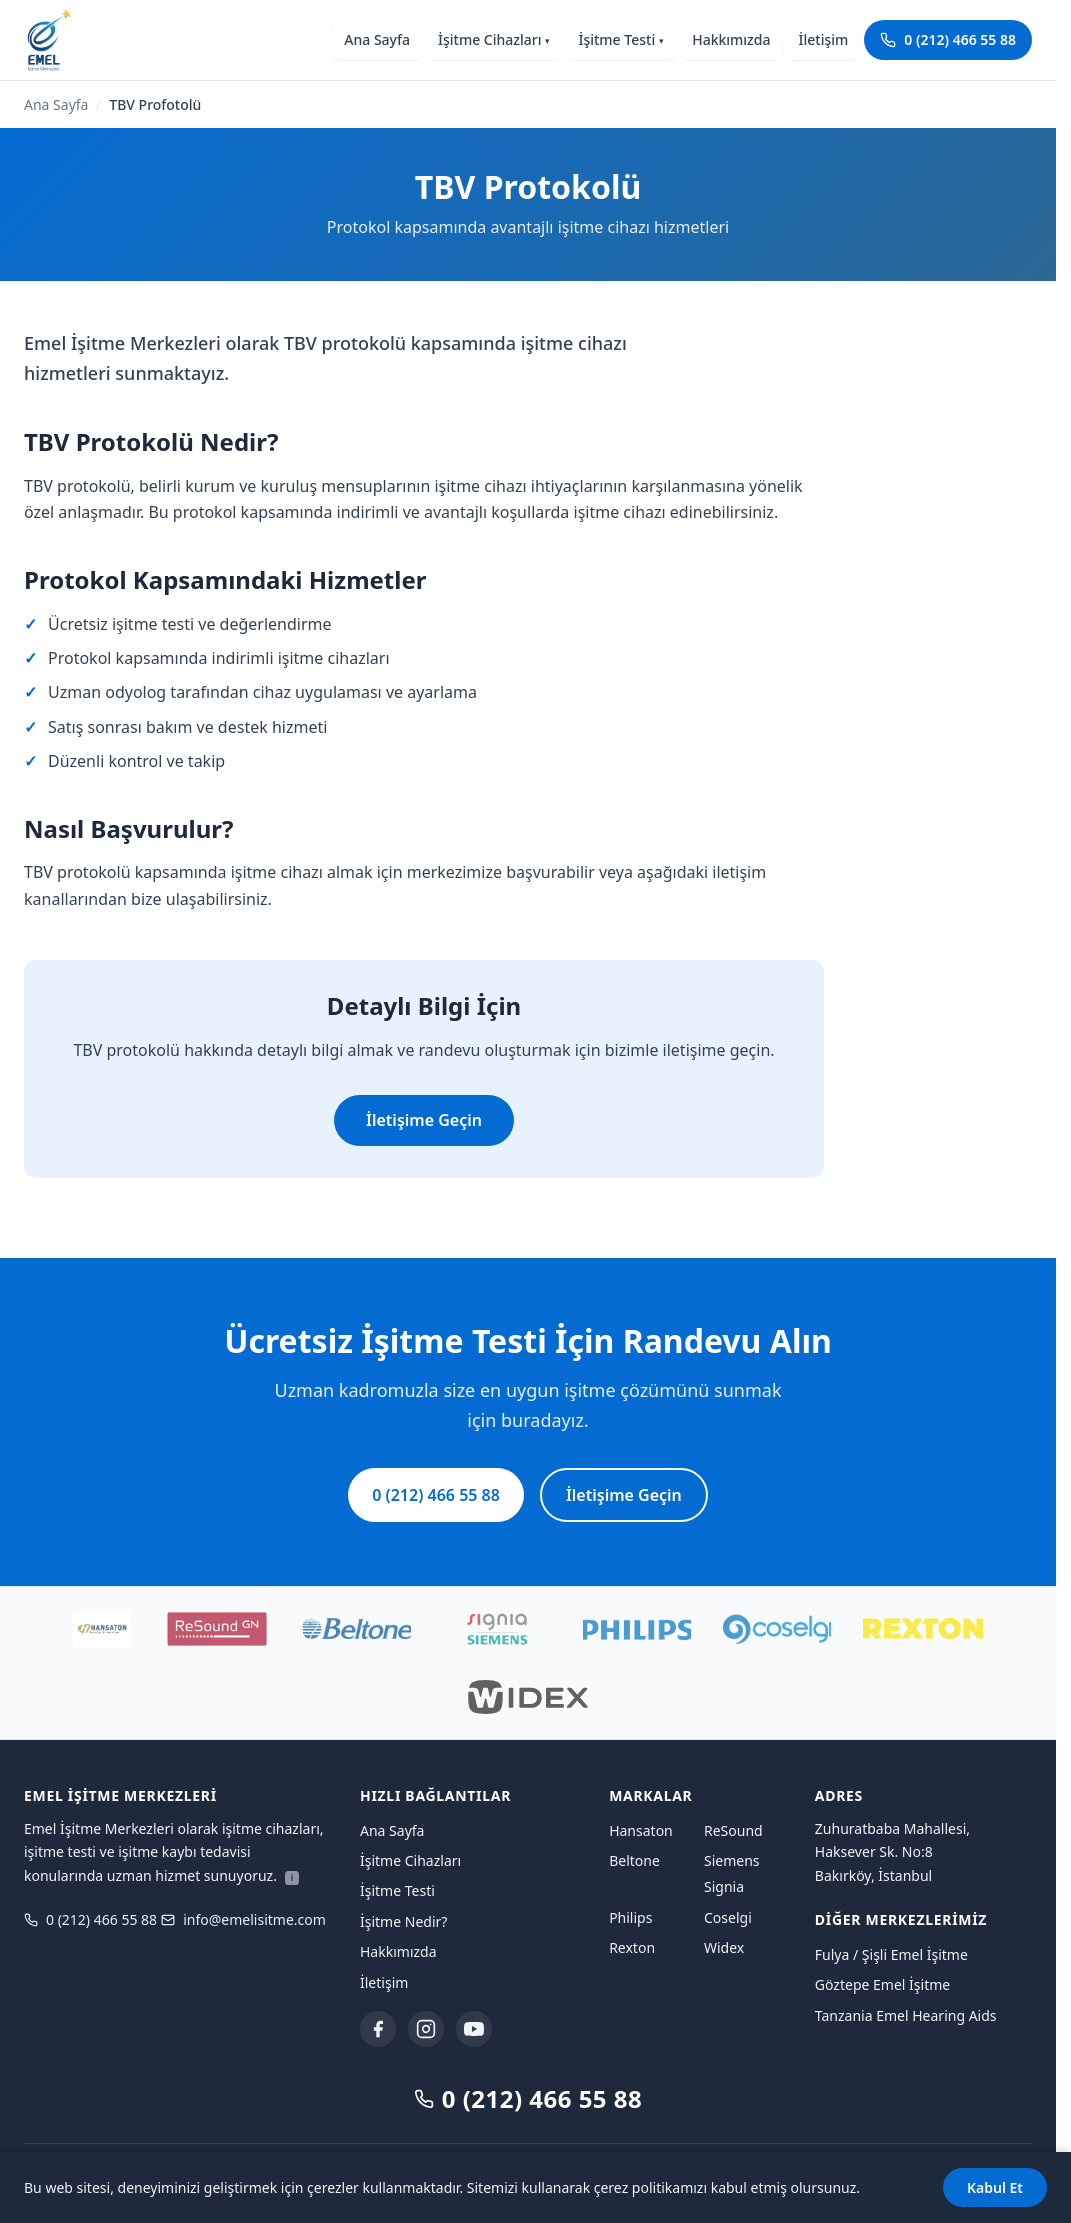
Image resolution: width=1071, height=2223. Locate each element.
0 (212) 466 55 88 (948, 39)
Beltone (634, 1860)
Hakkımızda (731, 39)
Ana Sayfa (377, 39)
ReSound (733, 1830)
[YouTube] (474, 2029)
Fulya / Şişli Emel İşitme (891, 1954)
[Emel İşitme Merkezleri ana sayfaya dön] (48, 40)
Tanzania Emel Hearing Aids (906, 2015)
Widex (724, 1947)
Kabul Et (995, 2187)
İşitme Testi (621, 39)
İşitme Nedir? (403, 1921)
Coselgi (728, 1917)
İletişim (824, 39)
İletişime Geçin (424, 1120)
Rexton (632, 1947)
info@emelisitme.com (243, 1919)
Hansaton (641, 1830)
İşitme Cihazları (494, 39)
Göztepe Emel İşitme (882, 1984)
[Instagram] (426, 2029)
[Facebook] (378, 2029)
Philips (630, 1917)
